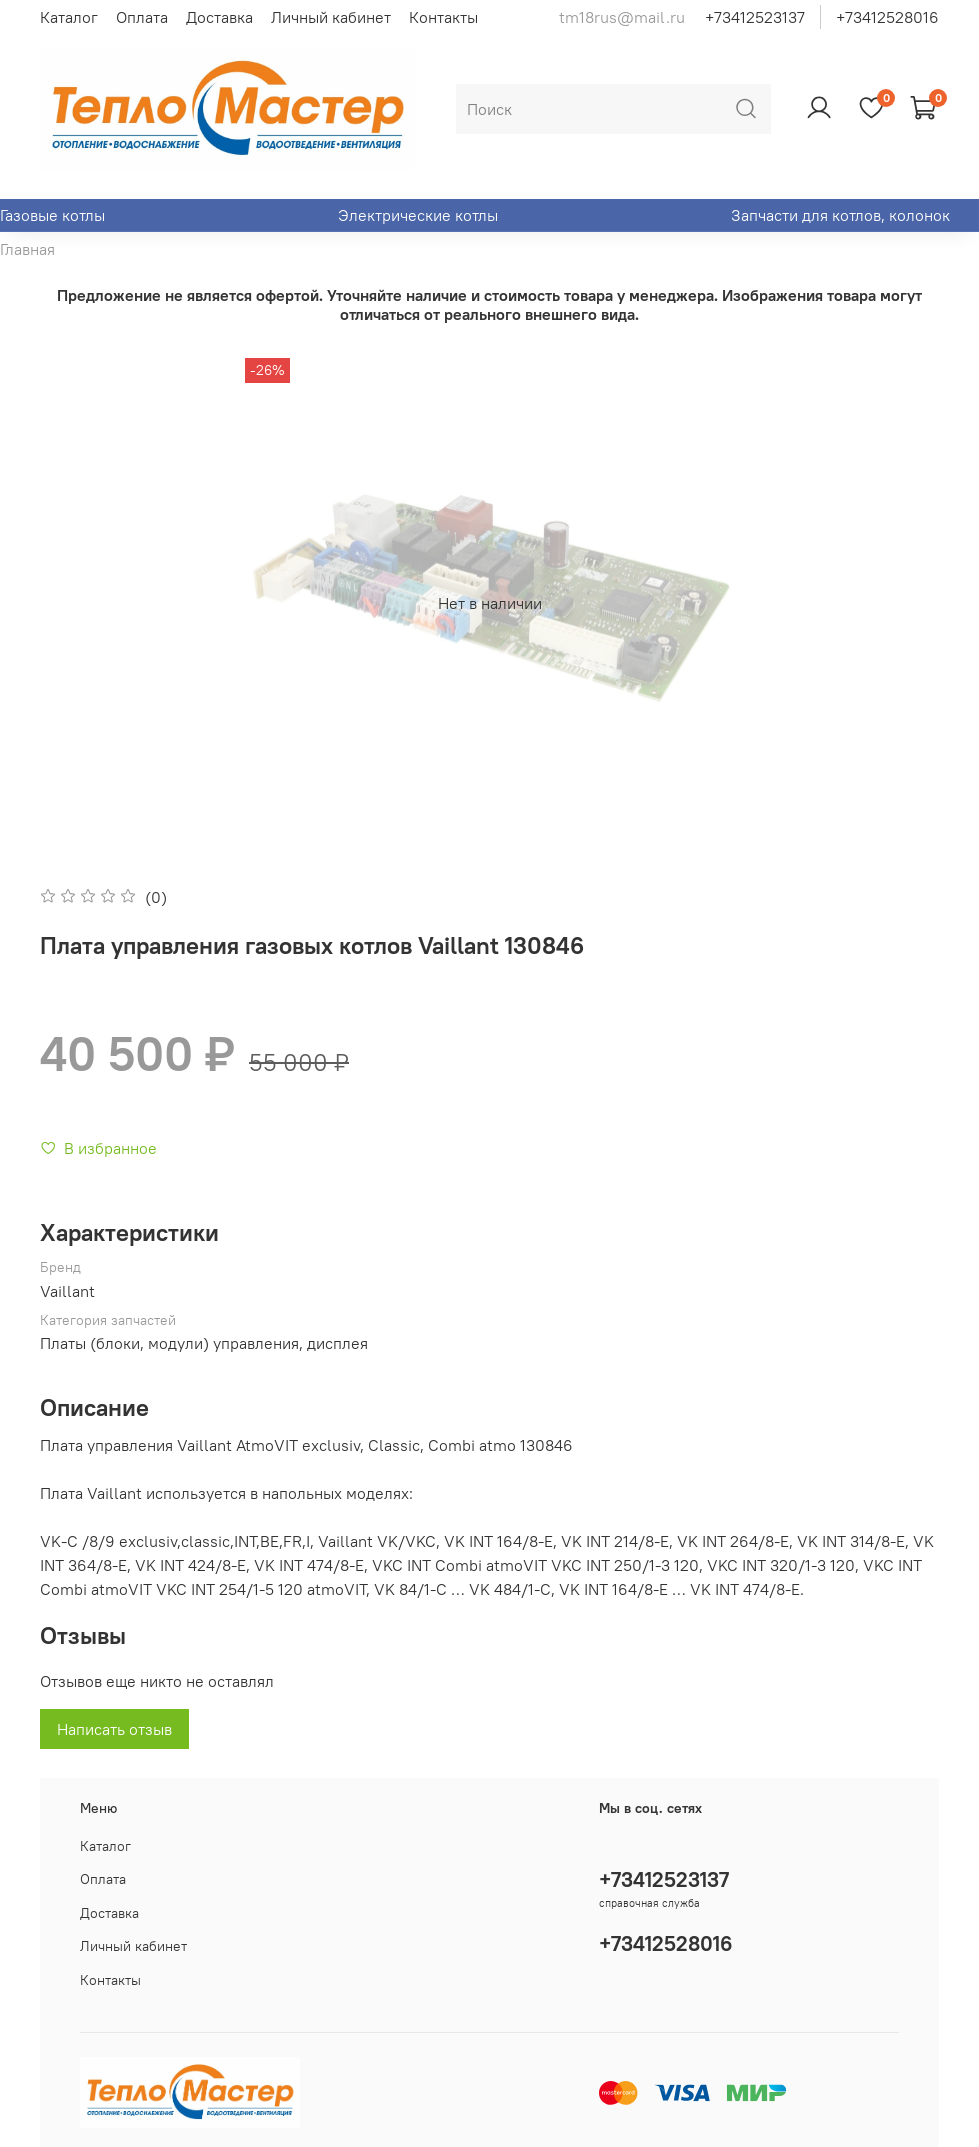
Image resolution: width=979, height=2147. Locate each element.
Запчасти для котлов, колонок (840, 215)
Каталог (69, 17)
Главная (27, 249)
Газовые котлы (52, 215)
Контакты (443, 17)
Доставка (219, 17)
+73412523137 (755, 17)
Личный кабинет (331, 17)
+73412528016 (887, 17)
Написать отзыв (114, 1729)
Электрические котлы (418, 215)
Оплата (142, 17)
